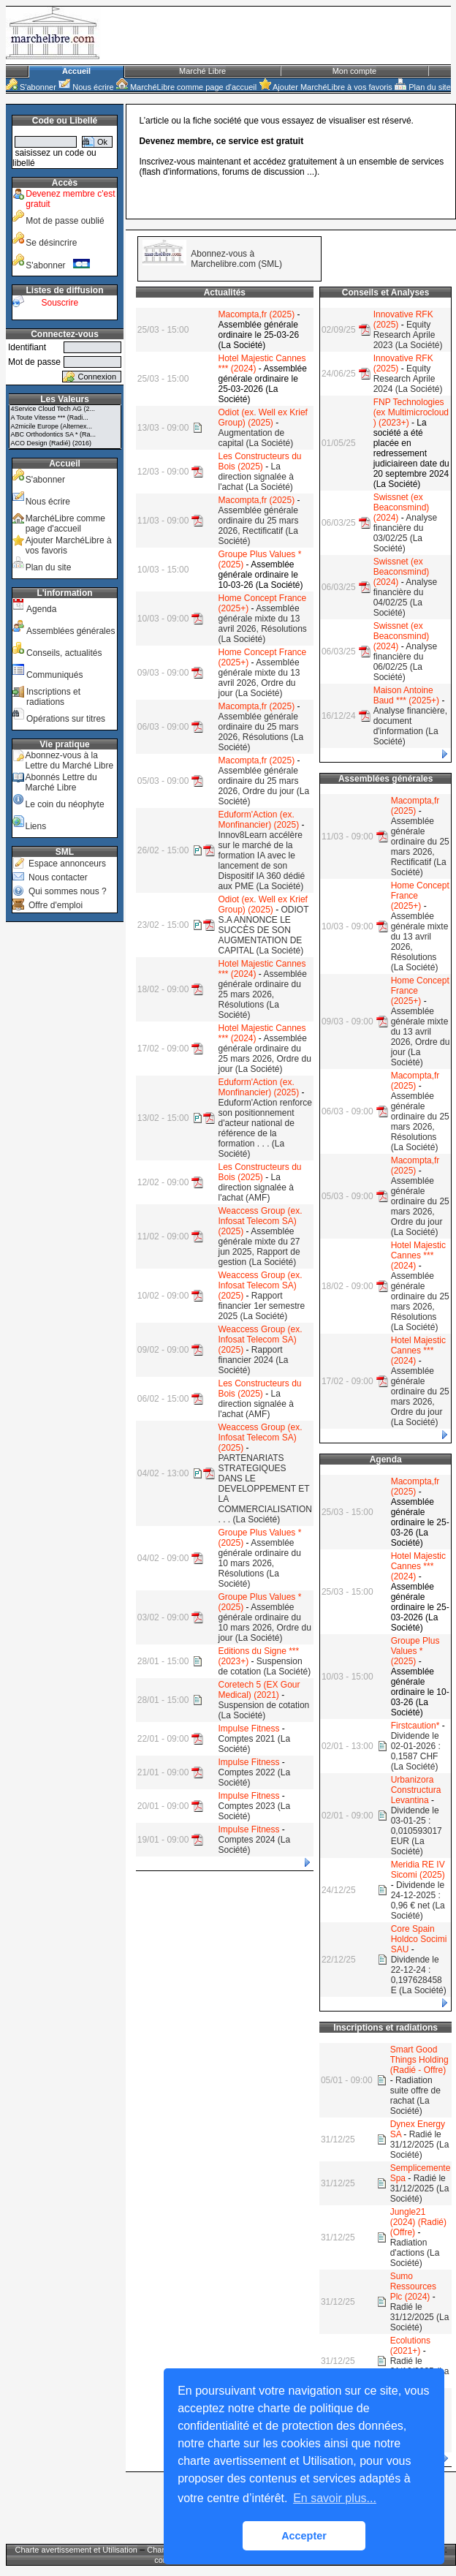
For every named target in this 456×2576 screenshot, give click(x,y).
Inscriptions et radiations (53, 697)
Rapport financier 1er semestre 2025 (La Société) (261, 1306)
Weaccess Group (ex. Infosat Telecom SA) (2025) (260, 1221)
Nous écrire (85, 87)
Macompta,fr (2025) (256, 314)
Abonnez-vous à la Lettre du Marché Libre (69, 760)
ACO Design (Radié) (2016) (65, 443)
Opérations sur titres (65, 719)
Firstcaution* (415, 1726)
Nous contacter (58, 877)
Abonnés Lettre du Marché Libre (60, 782)
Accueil (76, 71)
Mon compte (354, 71)
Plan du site (423, 87)
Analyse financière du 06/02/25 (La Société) (405, 661)
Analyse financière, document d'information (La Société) (410, 726)
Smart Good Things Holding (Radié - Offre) (419, 2059)
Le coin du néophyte (64, 804)
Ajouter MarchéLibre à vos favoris (325, 87)
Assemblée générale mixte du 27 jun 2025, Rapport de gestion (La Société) (259, 1246)
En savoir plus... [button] (334, 2498)
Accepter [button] (304, 2536)
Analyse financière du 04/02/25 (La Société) (405, 597)
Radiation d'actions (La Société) (415, 2252)
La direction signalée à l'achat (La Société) (255, 476)
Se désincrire (51, 243)
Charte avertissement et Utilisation (76, 2549)
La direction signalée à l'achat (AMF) (255, 1187)
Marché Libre (202, 71)
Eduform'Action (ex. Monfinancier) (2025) (258, 819)
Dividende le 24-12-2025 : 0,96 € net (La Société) (418, 1900)
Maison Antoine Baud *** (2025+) (406, 695)
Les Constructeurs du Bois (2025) (259, 461)
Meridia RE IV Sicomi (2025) (418, 1869)
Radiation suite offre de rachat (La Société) (415, 2095)
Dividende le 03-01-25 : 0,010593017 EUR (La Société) (416, 1831)
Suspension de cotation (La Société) (264, 1666)
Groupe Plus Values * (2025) (415, 1651)
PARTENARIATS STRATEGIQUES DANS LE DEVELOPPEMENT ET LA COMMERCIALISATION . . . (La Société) (264, 1489)
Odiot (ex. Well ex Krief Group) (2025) (262, 417)
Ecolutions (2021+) (410, 2345)
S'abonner (31, 87)
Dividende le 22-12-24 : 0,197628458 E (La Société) (418, 1974)
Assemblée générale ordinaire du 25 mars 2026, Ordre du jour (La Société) (263, 786)
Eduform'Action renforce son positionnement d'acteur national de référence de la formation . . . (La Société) (264, 1128)
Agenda (41, 609)
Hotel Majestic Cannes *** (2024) (418, 1255)
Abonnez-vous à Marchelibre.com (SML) (236, 259)
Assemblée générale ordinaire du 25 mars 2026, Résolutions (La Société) (260, 731)
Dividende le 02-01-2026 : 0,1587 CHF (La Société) (416, 1751)
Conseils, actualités (64, 653)
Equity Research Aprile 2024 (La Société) (408, 378)
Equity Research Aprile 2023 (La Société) (408, 335)
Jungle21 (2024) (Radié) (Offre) (418, 2222)
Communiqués (54, 675)
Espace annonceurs (67, 863)
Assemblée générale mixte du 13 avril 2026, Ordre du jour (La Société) (259, 677)
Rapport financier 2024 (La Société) (253, 1360)
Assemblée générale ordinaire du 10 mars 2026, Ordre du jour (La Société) (264, 1622)
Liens (35, 826)
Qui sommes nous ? (67, 891)
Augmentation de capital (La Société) (255, 438)
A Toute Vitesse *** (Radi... (65, 418)
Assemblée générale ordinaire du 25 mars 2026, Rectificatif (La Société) (258, 525)
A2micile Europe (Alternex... (65, 427)
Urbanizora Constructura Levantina (416, 1790)
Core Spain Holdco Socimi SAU (419, 1939)
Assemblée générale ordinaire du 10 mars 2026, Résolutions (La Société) (259, 1563)
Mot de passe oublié (65, 221)
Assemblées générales (70, 631)
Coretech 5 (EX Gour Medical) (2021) (259, 1690)
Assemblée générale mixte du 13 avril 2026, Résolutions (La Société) (262, 623)
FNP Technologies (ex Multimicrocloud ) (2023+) (411, 412)
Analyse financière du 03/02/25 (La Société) (405, 533)
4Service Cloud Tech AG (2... (65, 409)
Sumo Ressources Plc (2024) (413, 2286)
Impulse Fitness (248, 1728)
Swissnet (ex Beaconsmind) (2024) (401, 507)
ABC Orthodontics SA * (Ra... (65, 435)
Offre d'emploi (55, 905)
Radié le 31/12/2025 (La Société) (419, 2144)
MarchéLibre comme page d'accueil (186, 87)
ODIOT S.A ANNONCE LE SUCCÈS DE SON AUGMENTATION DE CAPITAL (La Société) (263, 930)
